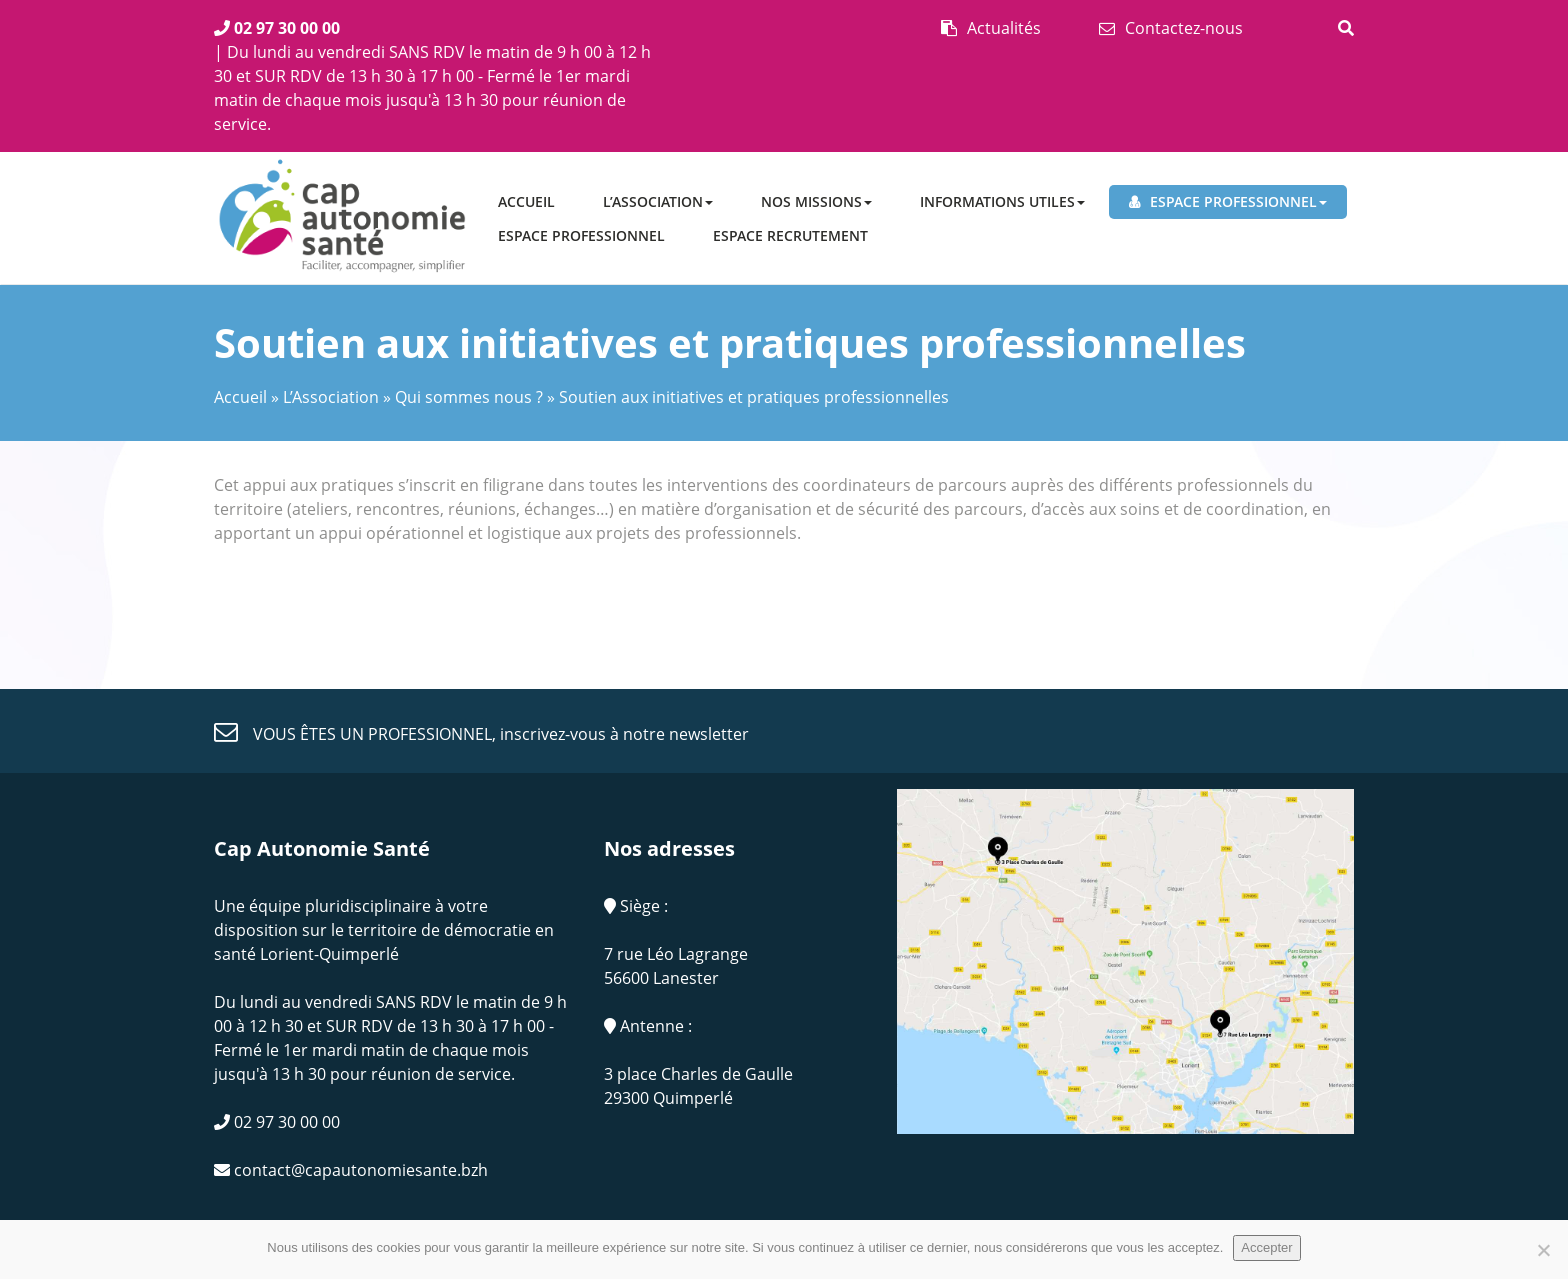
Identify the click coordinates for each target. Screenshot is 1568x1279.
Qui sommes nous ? (469, 397)
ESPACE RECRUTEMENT (790, 235)
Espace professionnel (1238, 201)
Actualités (1004, 28)
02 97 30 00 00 (277, 28)
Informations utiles (1002, 201)
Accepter (1266, 1247)
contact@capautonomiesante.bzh (351, 1170)
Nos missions (816, 201)
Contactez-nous (1184, 28)
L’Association (658, 201)
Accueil (526, 201)
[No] (1543, 1250)
